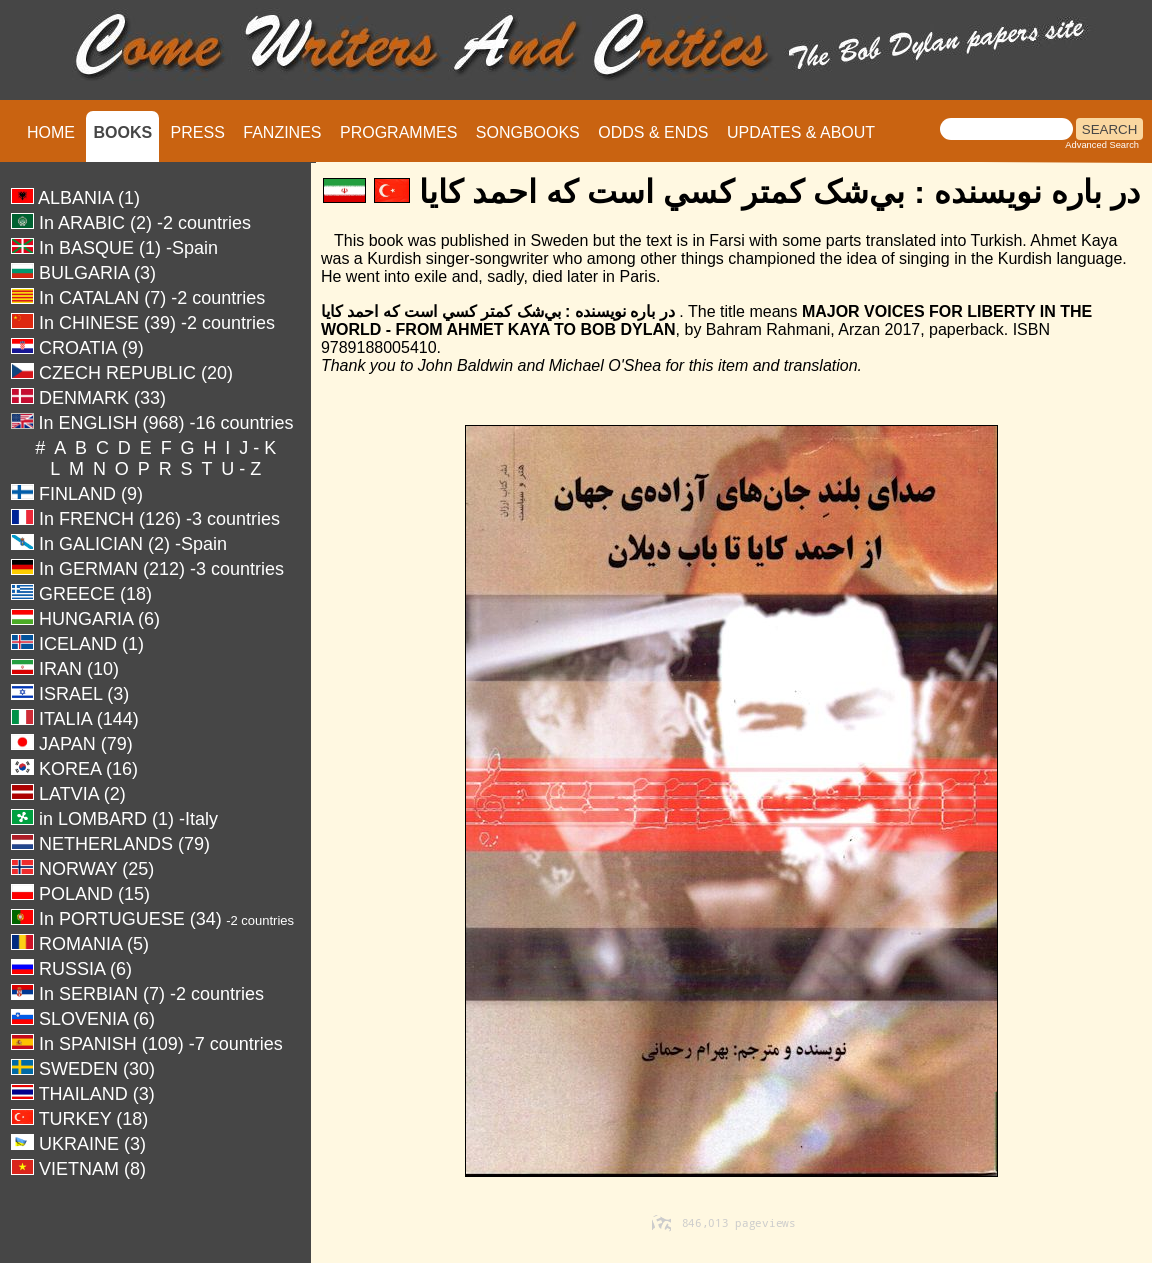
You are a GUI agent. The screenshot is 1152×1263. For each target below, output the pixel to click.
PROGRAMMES (398, 132)
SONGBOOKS (528, 132)
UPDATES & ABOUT (801, 132)
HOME (51, 132)
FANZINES (282, 132)
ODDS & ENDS (653, 132)
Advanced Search (1102, 145)
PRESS (198, 132)
